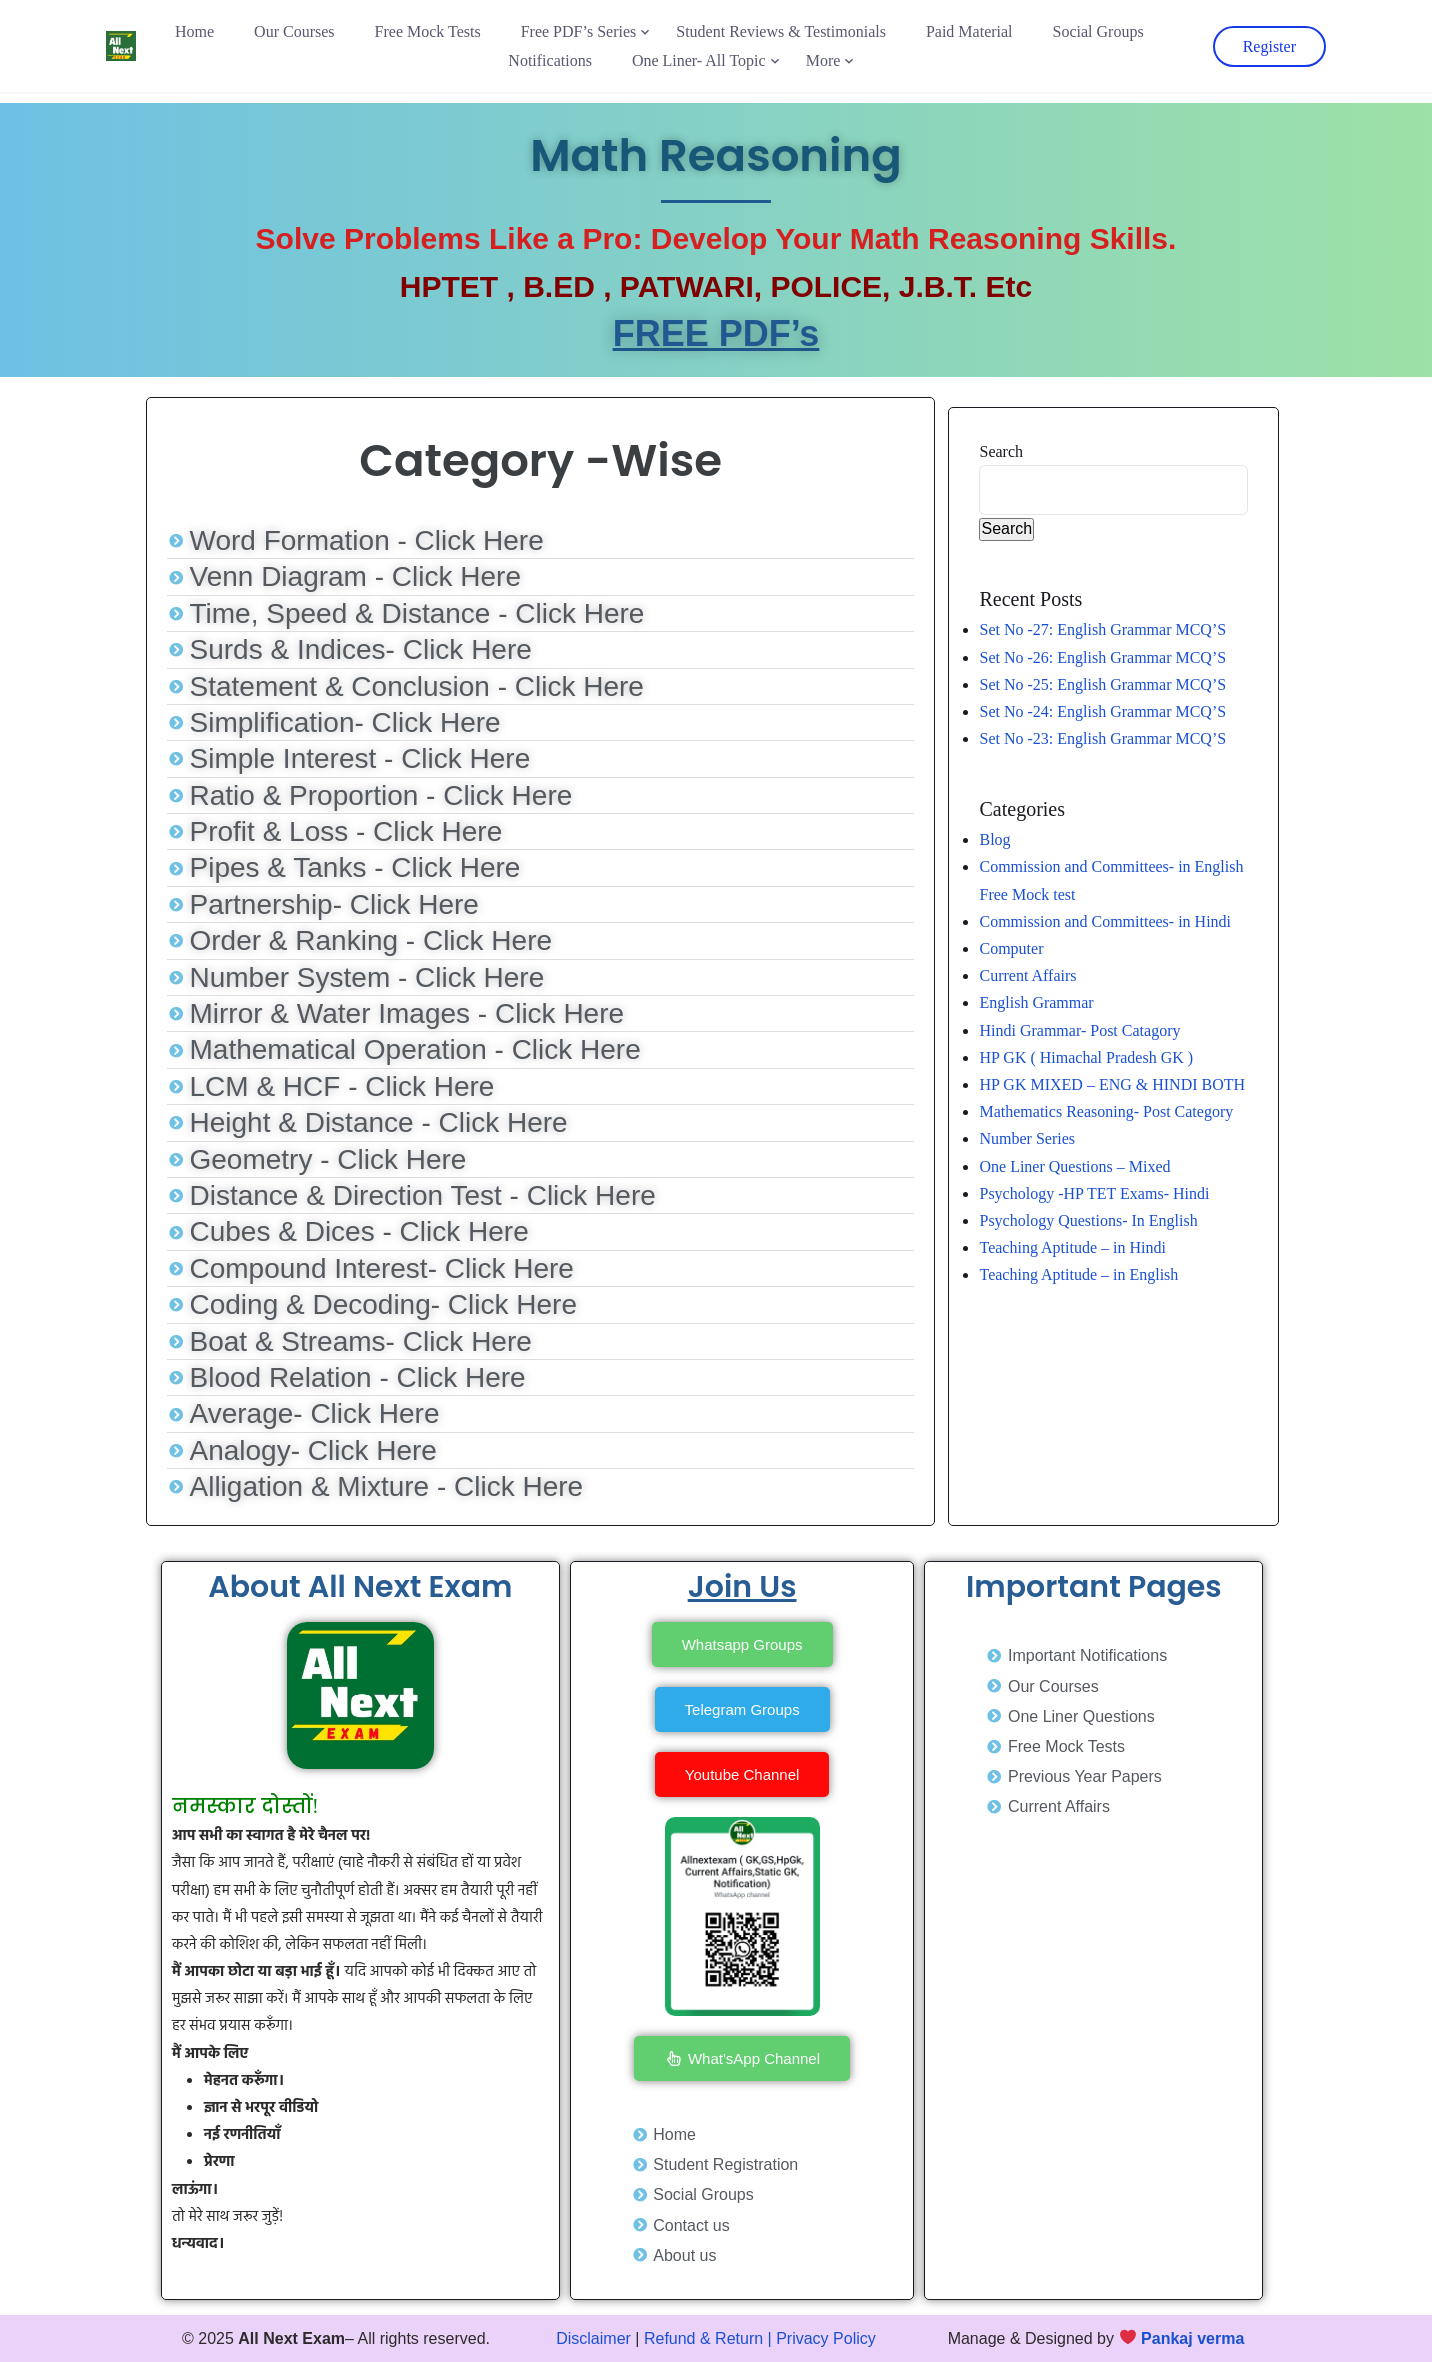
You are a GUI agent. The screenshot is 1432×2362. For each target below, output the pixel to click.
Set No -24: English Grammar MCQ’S (1102, 711)
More (823, 60)
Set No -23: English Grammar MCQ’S (1102, 738)
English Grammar (1036, 1002)
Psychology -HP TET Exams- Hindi (1094, 1193)
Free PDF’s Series (579, 31)
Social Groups (1098, 31)
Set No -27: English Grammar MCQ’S (1102, 629)
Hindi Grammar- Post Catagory (1079, 1030)
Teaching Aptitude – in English (1078, 1274)
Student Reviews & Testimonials (781, 31)
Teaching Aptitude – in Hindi (1072, 1247)
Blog (994, 839)
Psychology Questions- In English (1088, 1220)
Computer (1011, 948)
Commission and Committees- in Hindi (1109, 921)
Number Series (1027, 1138)
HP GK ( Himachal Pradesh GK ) (1086, 1057)
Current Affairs (1027, 975)
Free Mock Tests (428, 31)
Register (1269, 46)
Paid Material (969, 31)
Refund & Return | (708, 2338)
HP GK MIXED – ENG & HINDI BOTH (1112, 1084)
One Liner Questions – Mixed (1074, 1166)
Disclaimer (593, 2338)
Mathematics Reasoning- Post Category (1106, 1111)
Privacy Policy (826, 2338)
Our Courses (294, 31)
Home (194, 31)
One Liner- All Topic (699, 60)
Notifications (550, 60)
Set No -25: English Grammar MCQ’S (1102, 684)
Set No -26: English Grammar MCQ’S (1102, 657)
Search (1001, 451)
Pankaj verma (1192, 2338)
